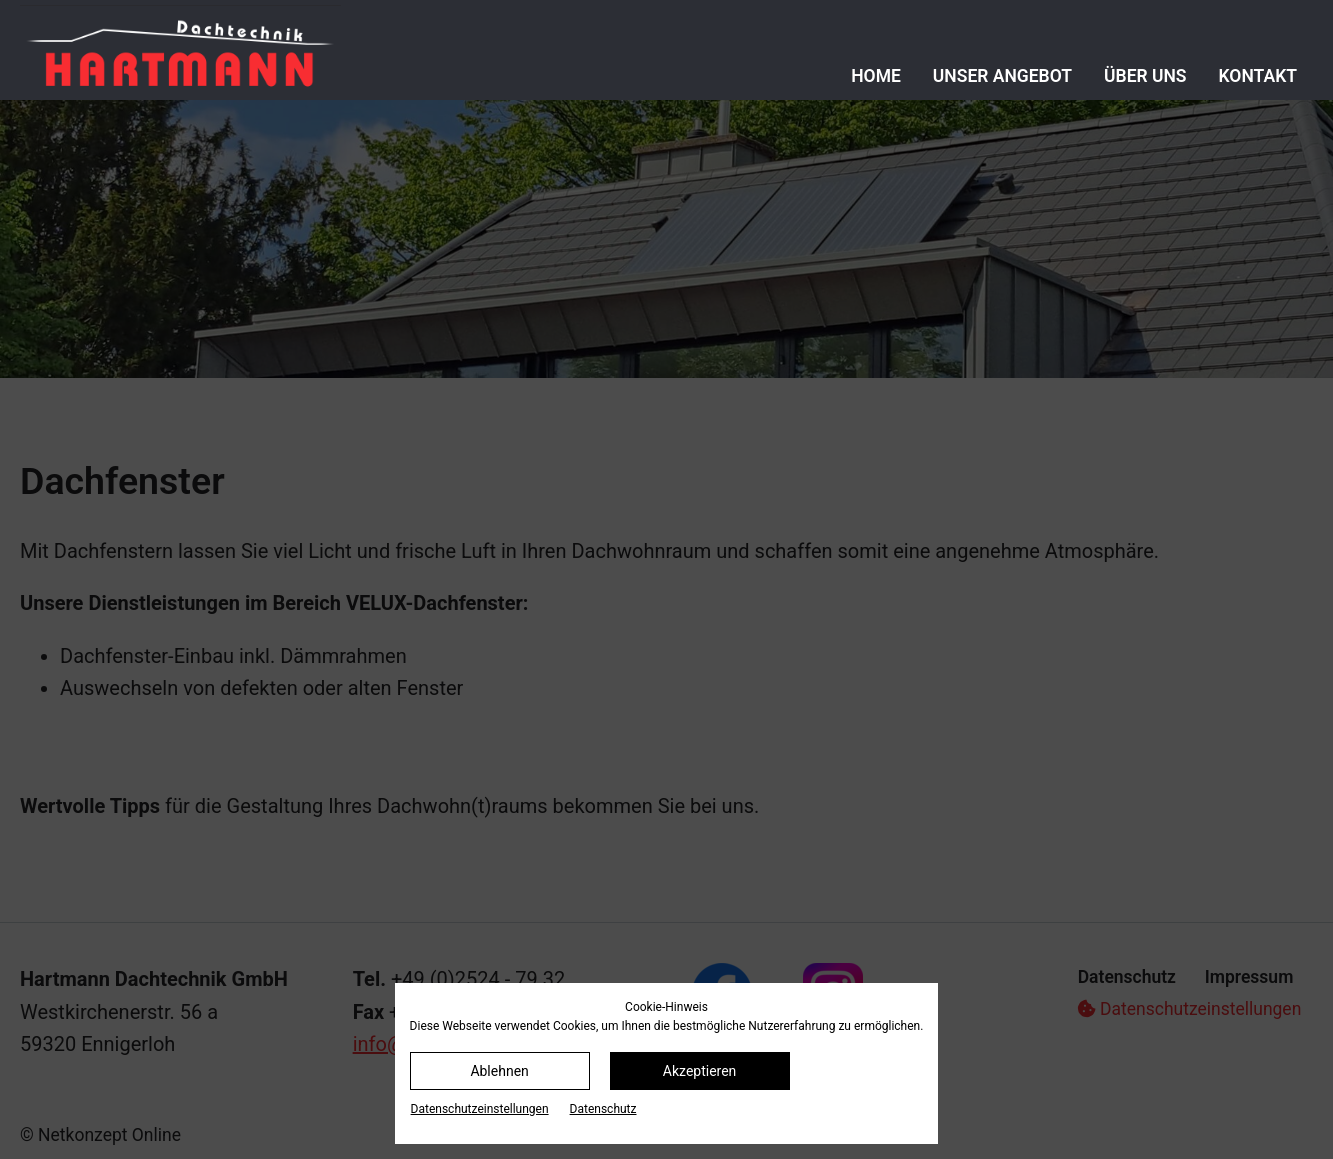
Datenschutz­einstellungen (480, 1109)
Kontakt (1258, 76)
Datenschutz (603, 1109)
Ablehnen (499, 1071)
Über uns (1145, 76)
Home (876, 76)
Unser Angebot (1002, 76)
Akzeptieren (700, 1071)
